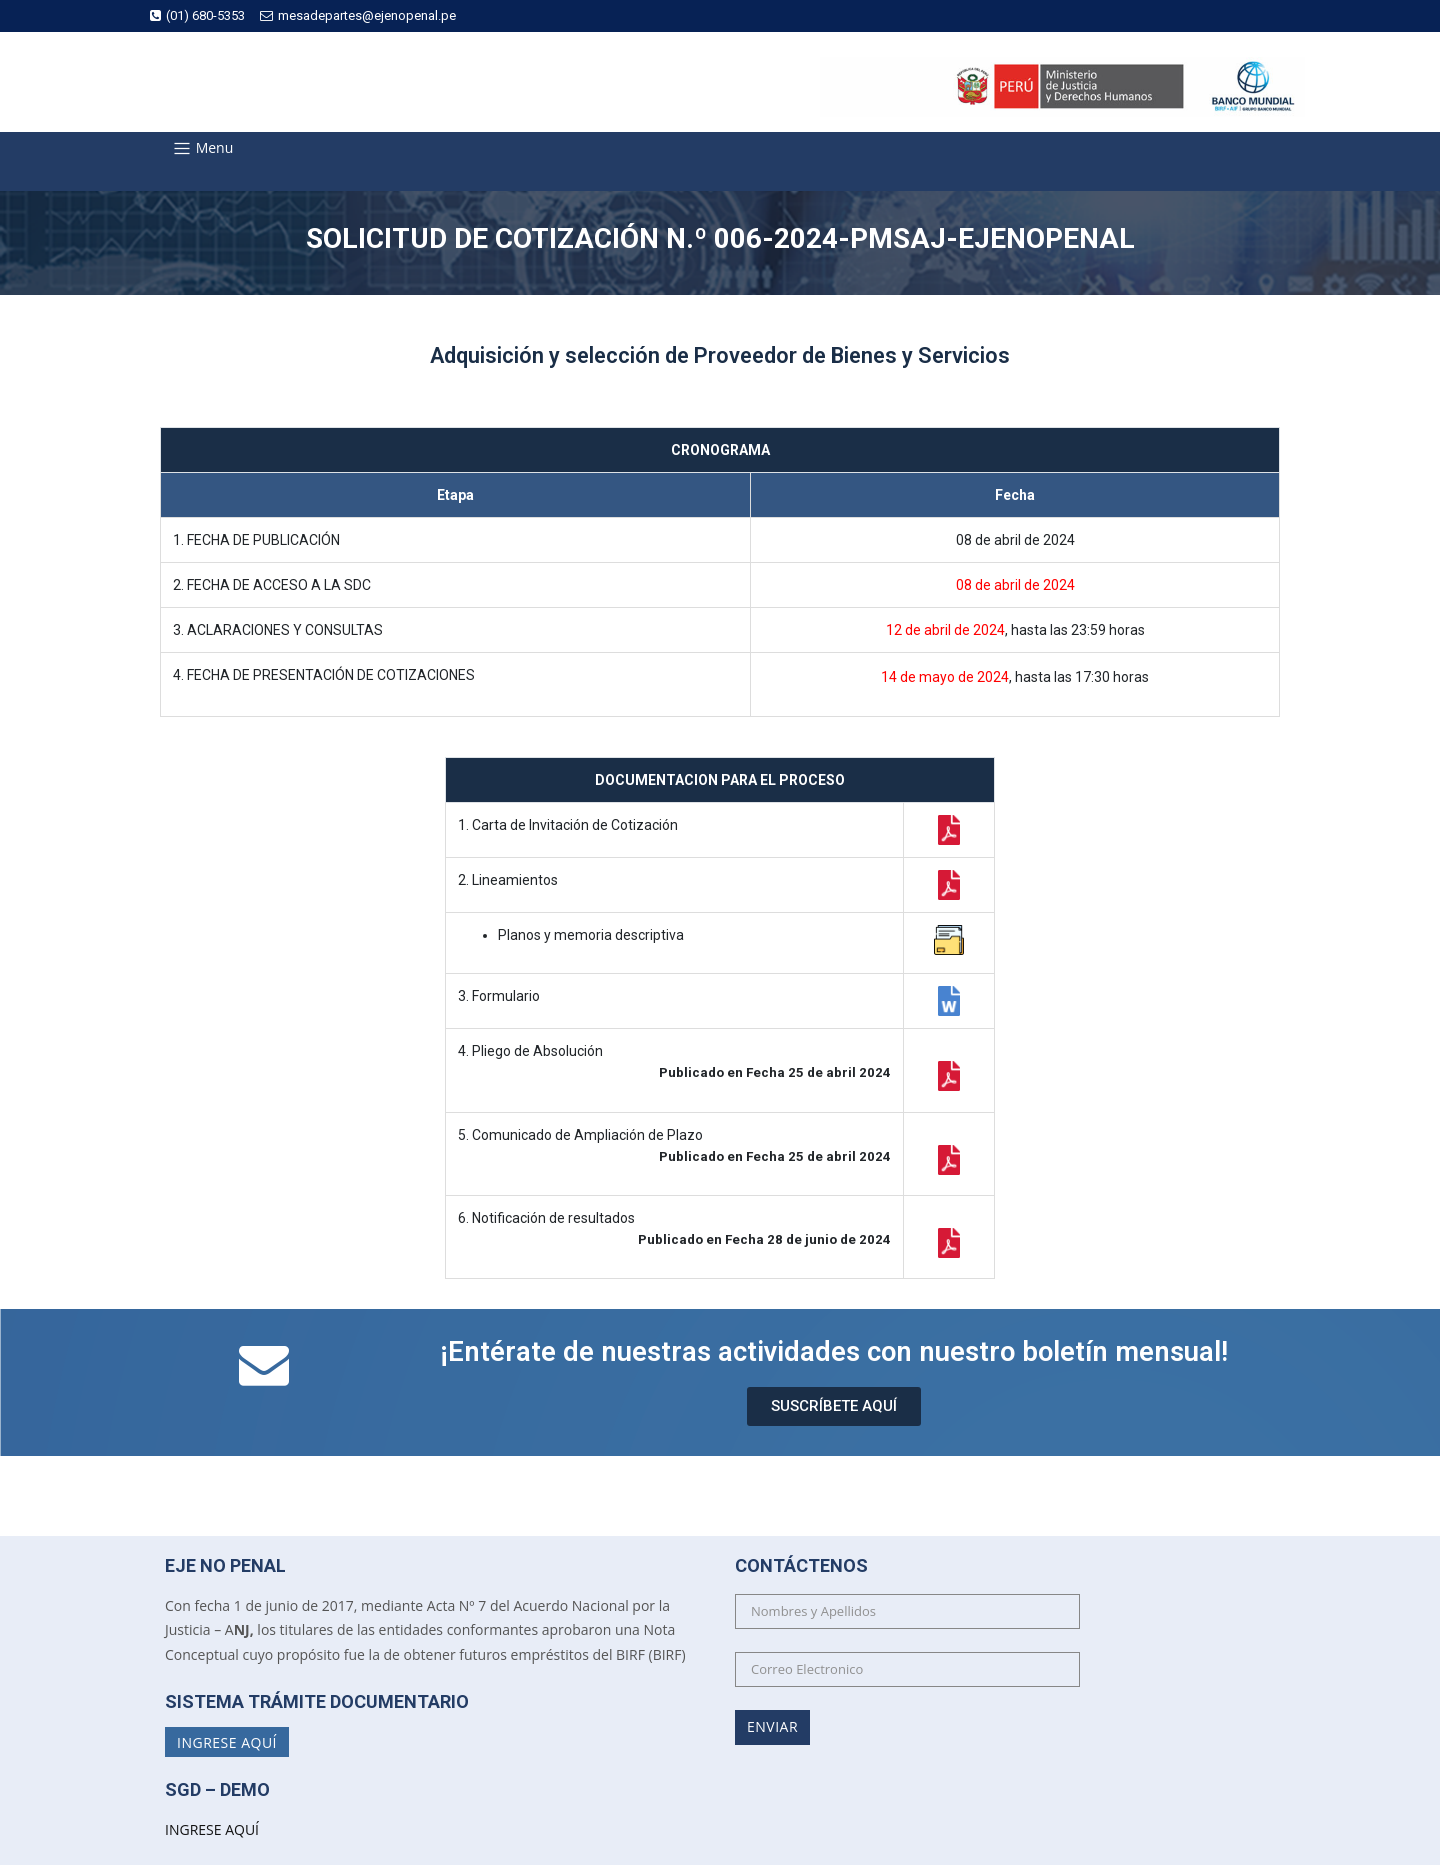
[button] (834, 1406)
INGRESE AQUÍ (212, 1829)
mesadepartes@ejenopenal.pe (358, 15)
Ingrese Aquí (227, 1741)
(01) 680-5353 (197, 15)
